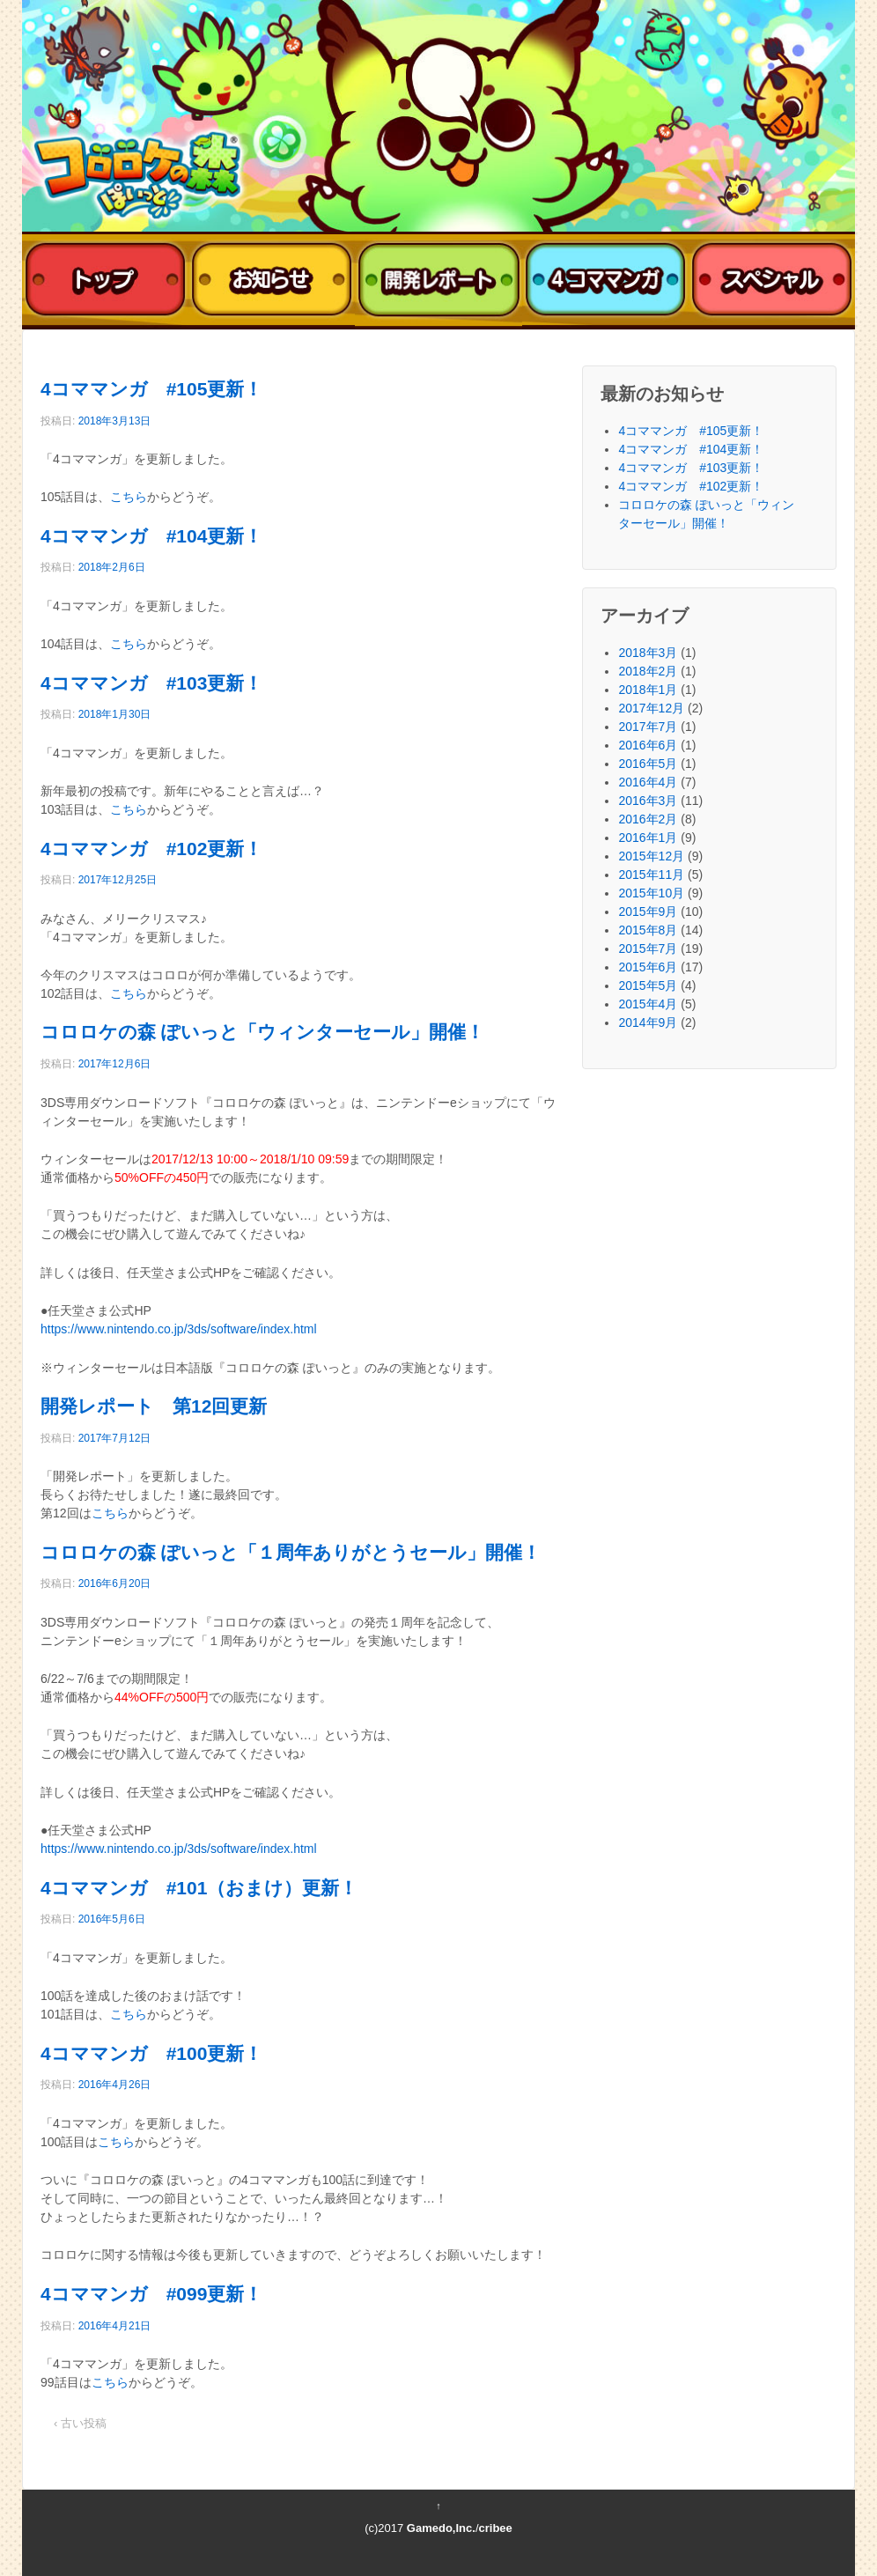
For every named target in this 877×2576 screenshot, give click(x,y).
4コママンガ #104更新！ (151, 536)
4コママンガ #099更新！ (151, 2294)
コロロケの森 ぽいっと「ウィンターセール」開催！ (262, 1032)
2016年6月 (647, 745)
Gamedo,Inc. (441, 2528)
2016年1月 (647, 837)
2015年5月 (647, 985)
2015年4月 (647, 1004)
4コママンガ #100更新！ (151, 2053)
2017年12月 (651, 708)
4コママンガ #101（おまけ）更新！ (199, 1888)
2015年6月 (647, 967)
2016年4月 (647, 782)
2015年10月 (651, 893)
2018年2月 (647, 671)
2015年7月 (647, 948)
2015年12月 (651, 856)
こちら (128, 497)
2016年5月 (647, 764)
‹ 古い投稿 (80, 2423)
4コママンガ (605, 280)
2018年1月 (647, 690)
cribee (495, 2528)
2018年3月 (647, 653)
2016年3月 (647, 800)
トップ (105, 280)
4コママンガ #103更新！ (151, 683)
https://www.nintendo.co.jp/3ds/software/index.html (179, 1329)
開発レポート (438, 280)
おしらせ (271, 280)
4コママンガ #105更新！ (151, 389)
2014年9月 (647, 1022)
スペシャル (772, 280)
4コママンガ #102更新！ (151, 848)
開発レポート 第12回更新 (154, 1406)
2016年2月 (647, 819)
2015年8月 (647, 930)
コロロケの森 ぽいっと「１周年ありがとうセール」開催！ (291, 1552)
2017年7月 (647, 727)
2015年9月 (647, 911)
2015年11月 (651, 874)
